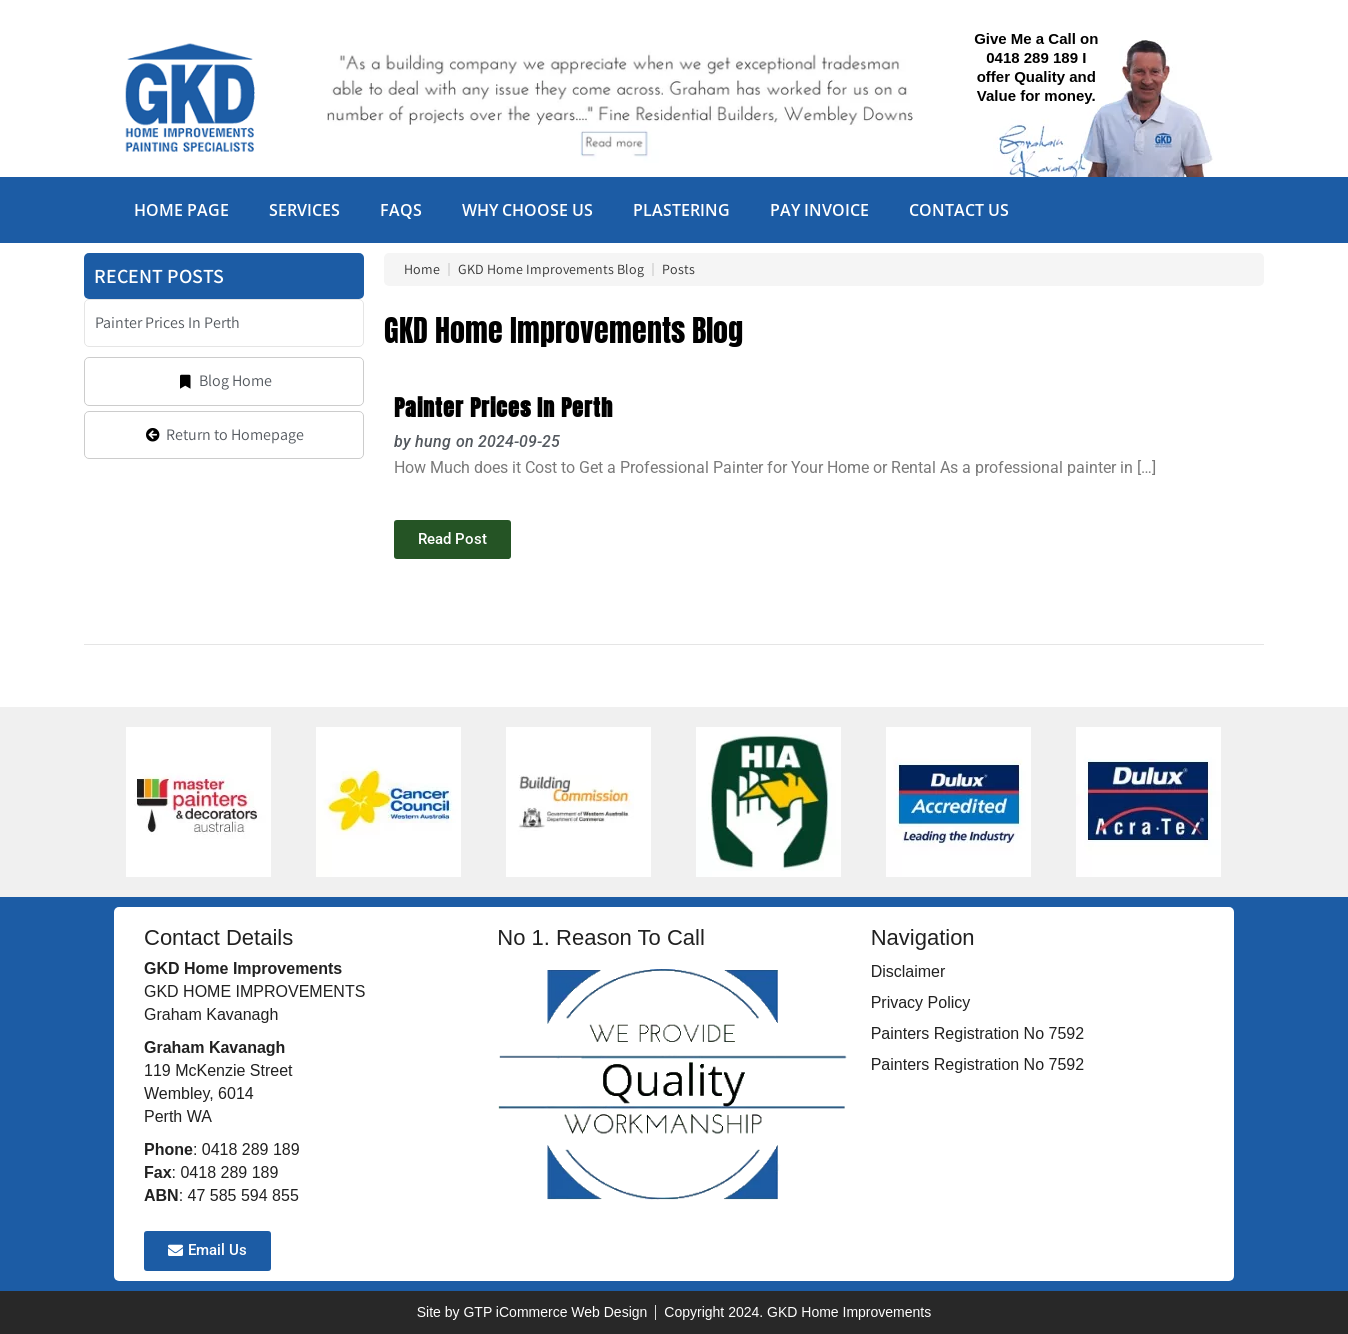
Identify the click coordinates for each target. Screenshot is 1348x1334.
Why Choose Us (527, 210)
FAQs (401, 210)
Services (304, 210)
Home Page (181, 210)
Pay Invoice (819, 210)
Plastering (681, 210)
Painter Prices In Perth (503, 407)
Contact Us (959, 210)
